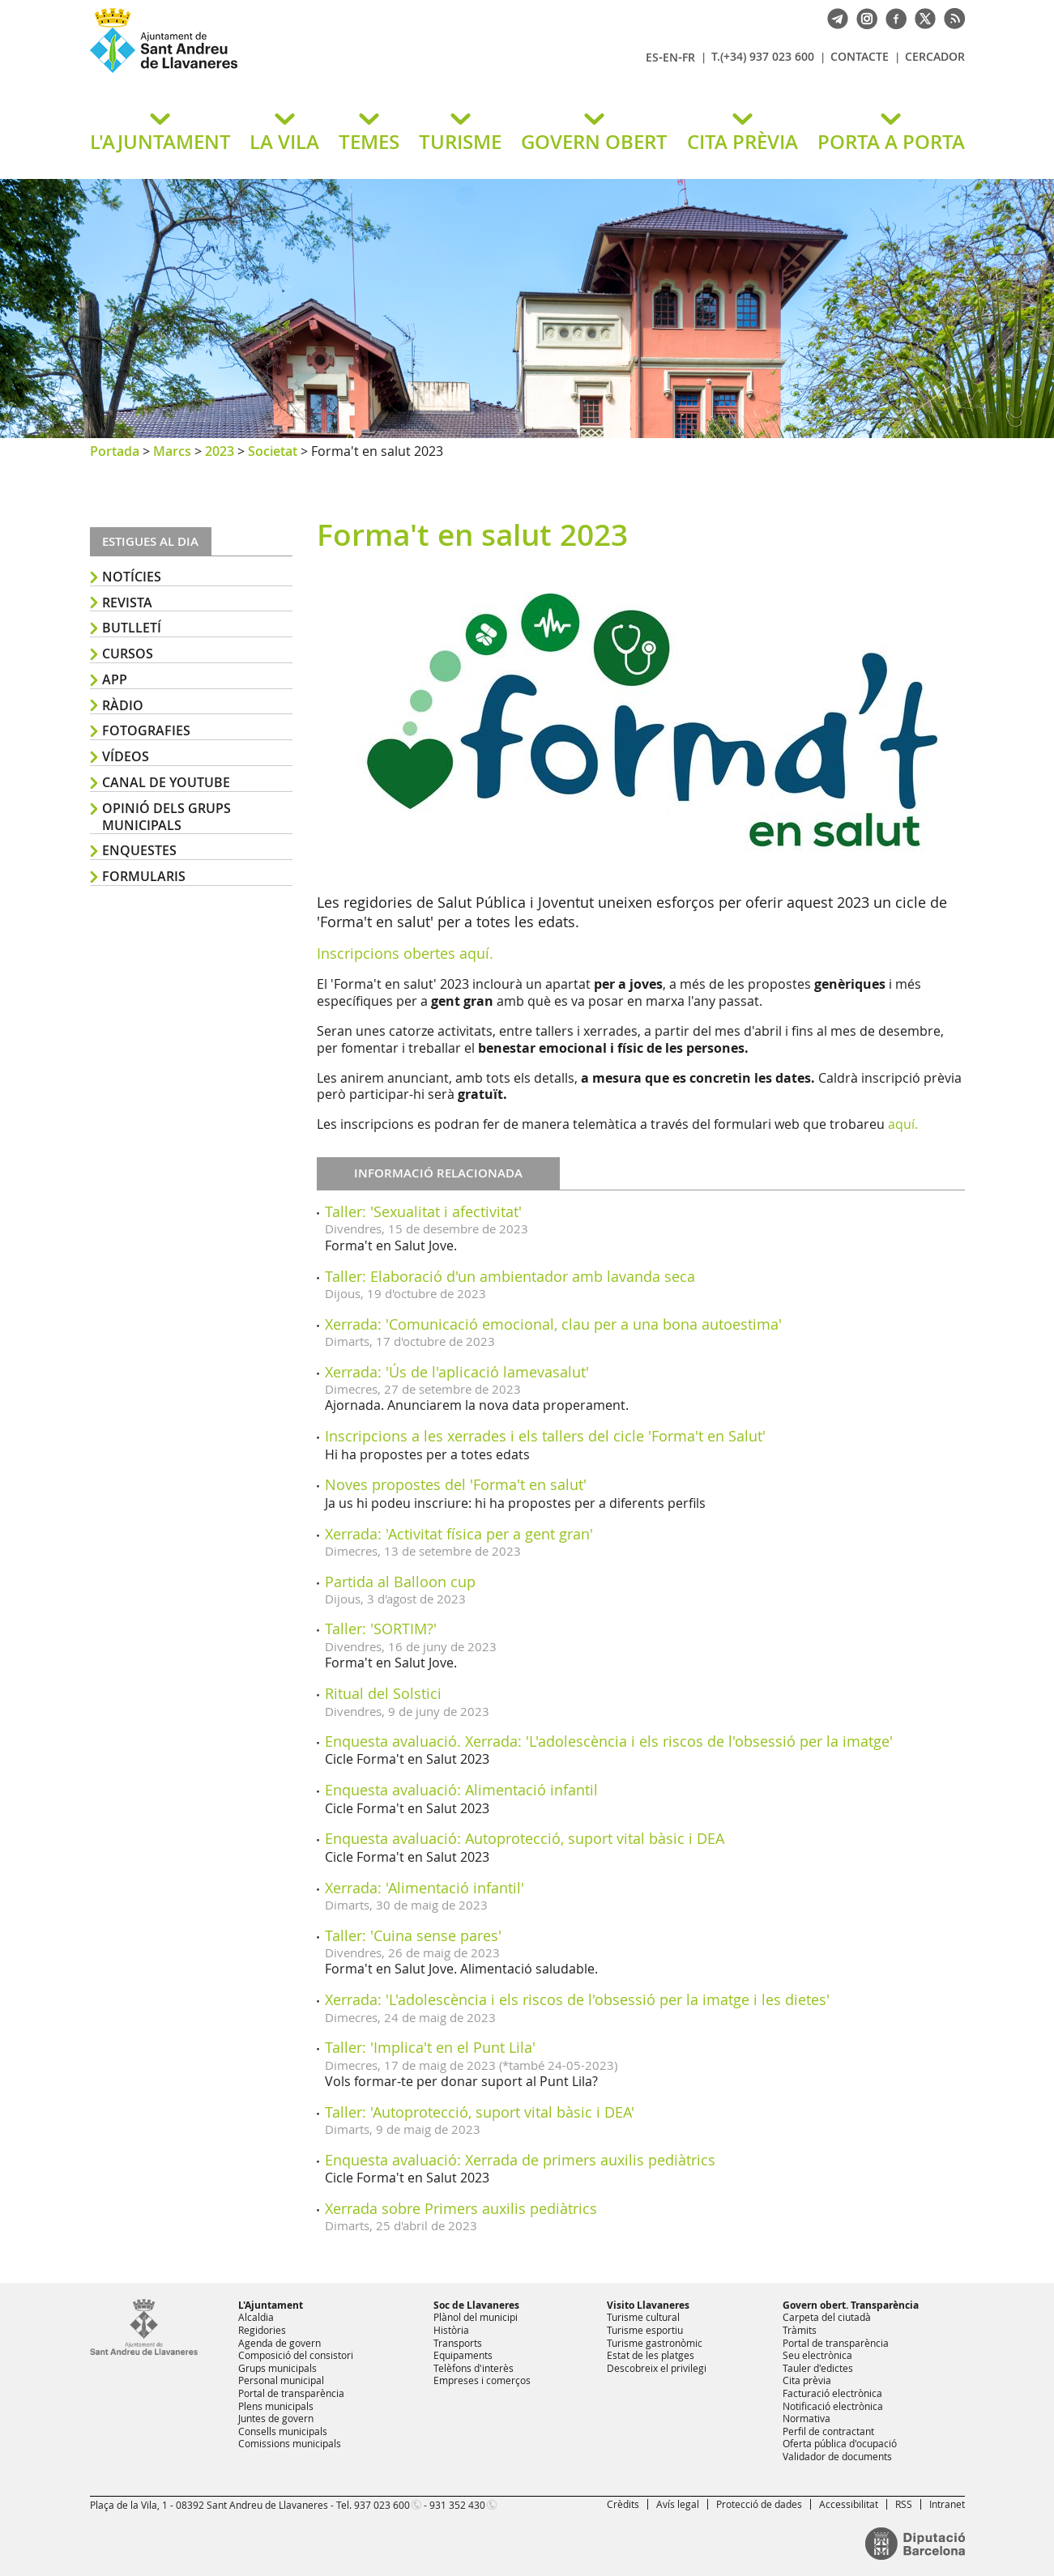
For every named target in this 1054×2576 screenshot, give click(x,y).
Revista (127, 602)
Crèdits (623, 2503)
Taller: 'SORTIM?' (381, 1628)
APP (114, 679)
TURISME (460, 142)
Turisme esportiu (645, 2329)
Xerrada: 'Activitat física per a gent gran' (459, 1533)
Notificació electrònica (833, 2405)
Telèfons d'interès (473, 2367)
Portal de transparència (291, 2393)
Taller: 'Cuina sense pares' (413, 1935)
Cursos (127, 653)
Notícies (131, 576)
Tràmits (800, 2329)
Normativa (806, 2418)
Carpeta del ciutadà (827, 2316)
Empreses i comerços (482, 2380)
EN (670, 57)
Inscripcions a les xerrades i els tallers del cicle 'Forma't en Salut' (545, 1436)
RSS (903, 2503)
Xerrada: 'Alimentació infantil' (424, 1887)
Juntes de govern (276, 2418)
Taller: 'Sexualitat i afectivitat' (423, 1211)
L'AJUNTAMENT (160, 142)
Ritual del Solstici (383, 1693)
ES (652, 57)
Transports (457, 2342)
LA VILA (284, 142)
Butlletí (131, 628)
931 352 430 (457, 2504)
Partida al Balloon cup (400, 1581)
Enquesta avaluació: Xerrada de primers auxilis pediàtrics (520, 2159)
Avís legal (677, 2503)
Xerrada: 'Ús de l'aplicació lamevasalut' (457, 1372)
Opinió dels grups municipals (166, 816)
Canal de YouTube (166, 782)
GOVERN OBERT (594, 142)
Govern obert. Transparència (851, 2305)
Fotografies (146, 730)
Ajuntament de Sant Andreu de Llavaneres (280, 72)
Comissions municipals (289, 2443)
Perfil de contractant (828, 2431)
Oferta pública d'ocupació (840, 2443)
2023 (219, 451)
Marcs (172, 451)
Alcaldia (256, 2316)
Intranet (947, 2503)
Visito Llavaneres (648, 2305)
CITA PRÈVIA (742, 142)
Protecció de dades (759, 2503)
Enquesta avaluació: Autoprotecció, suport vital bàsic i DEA (524, 1838)
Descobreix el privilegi (656, 2367)
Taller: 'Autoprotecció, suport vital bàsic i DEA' (479, 2112)
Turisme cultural (643, 2316)
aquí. (903, 1124)
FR (688, 57)
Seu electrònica (817, 2354)
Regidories (262, 2329)
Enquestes (139, 850)
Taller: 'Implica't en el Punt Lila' (430, 2047)
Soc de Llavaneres (476, 2305)
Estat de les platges (650, 2354)
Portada (114, 451)
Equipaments (463, 2354)
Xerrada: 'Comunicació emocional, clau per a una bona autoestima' (553, 1324)
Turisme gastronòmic (654, 2342)
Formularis (144, 876)
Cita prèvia (807, 2380)
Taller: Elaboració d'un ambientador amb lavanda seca (510, 1276)
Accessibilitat (848, 2503)
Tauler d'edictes (818, 2367)
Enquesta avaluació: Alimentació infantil (461, 1789)
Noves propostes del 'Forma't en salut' (456, 1484)
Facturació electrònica (832, 2393)
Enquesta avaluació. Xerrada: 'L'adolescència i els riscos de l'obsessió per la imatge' (609, 1741)
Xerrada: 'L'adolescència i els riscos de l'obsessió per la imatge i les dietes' (577, 1999)
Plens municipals (276, 2405)
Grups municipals (277, 2367)
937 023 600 (382, 2504)
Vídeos (125, 756)
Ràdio (122, 705)
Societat (272, 451)
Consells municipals (282, 2431)
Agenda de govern (279, 2342)
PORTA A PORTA (891, 142)
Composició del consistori (295, 2354)
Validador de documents (837, 2456)
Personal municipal (281, 2380)
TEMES (369, 142)
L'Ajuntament (270, 2305)
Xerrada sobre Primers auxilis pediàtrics (461, 2208)
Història (451, 2329)
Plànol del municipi (475, 2316)
